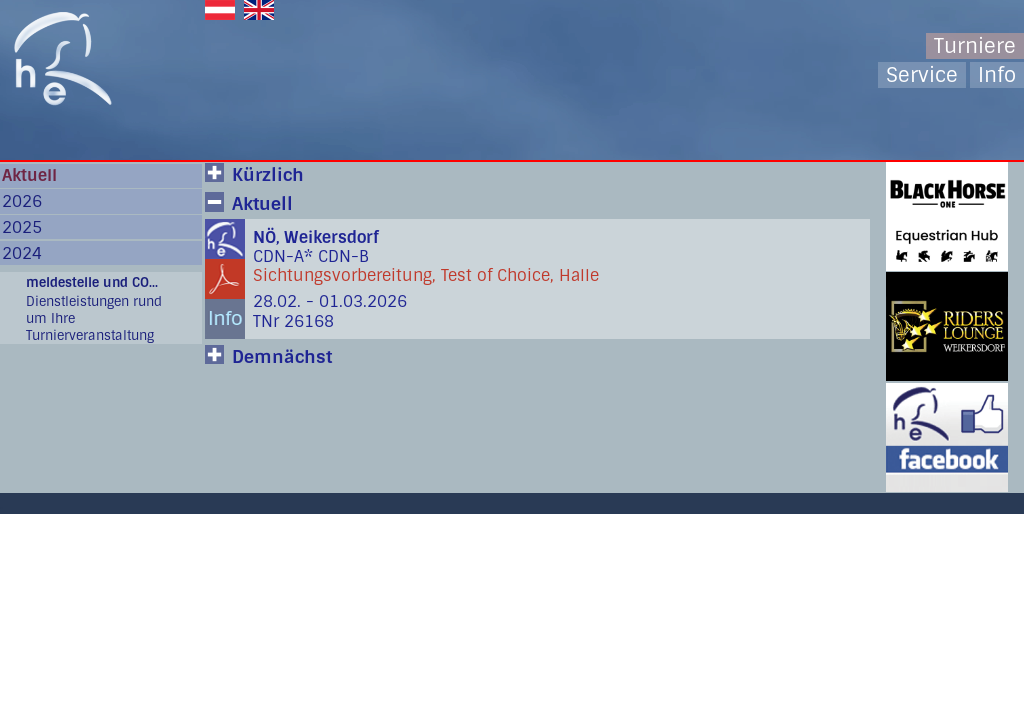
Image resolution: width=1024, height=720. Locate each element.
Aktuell (29, 175)
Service (922, 75)
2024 (22, 253)
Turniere (975, 46)
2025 (22, 227)
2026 (22, 201)
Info (997, 75)
